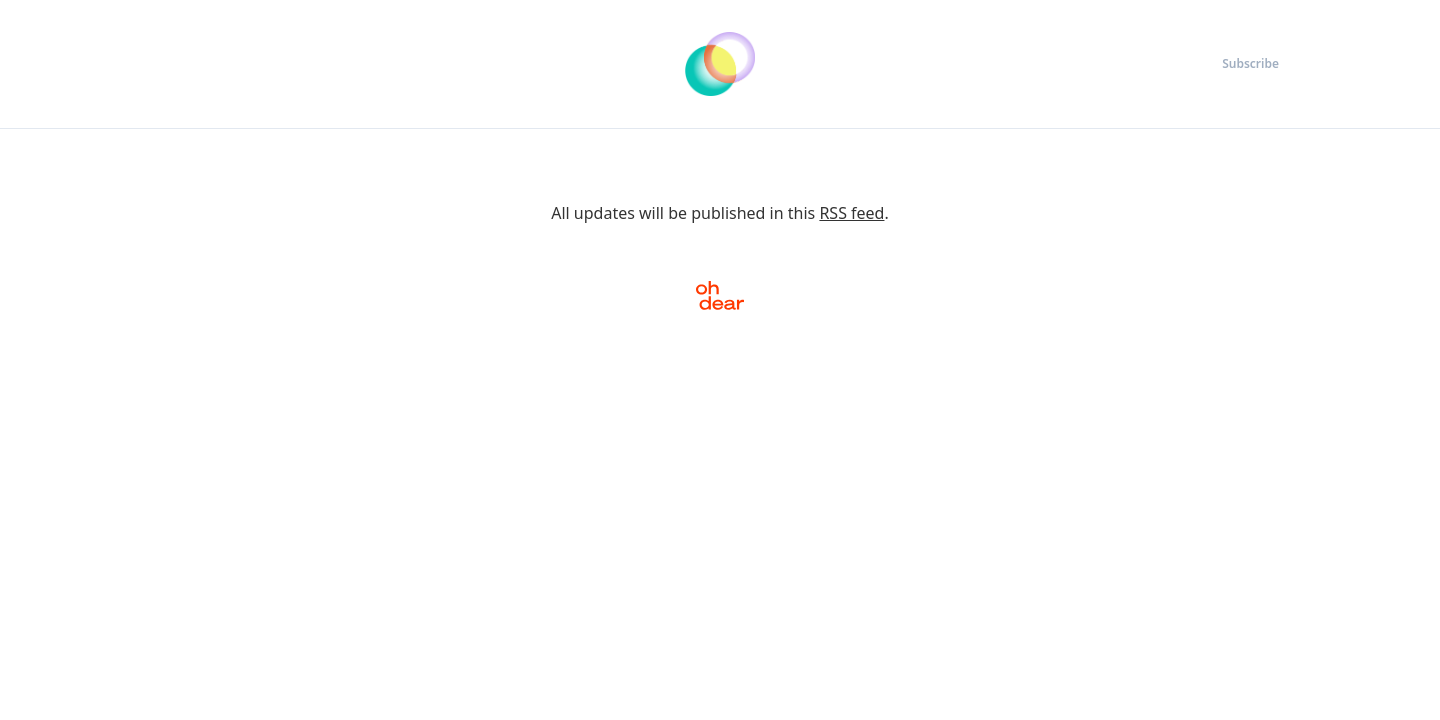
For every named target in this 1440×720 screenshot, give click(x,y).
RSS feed (851, 213)
